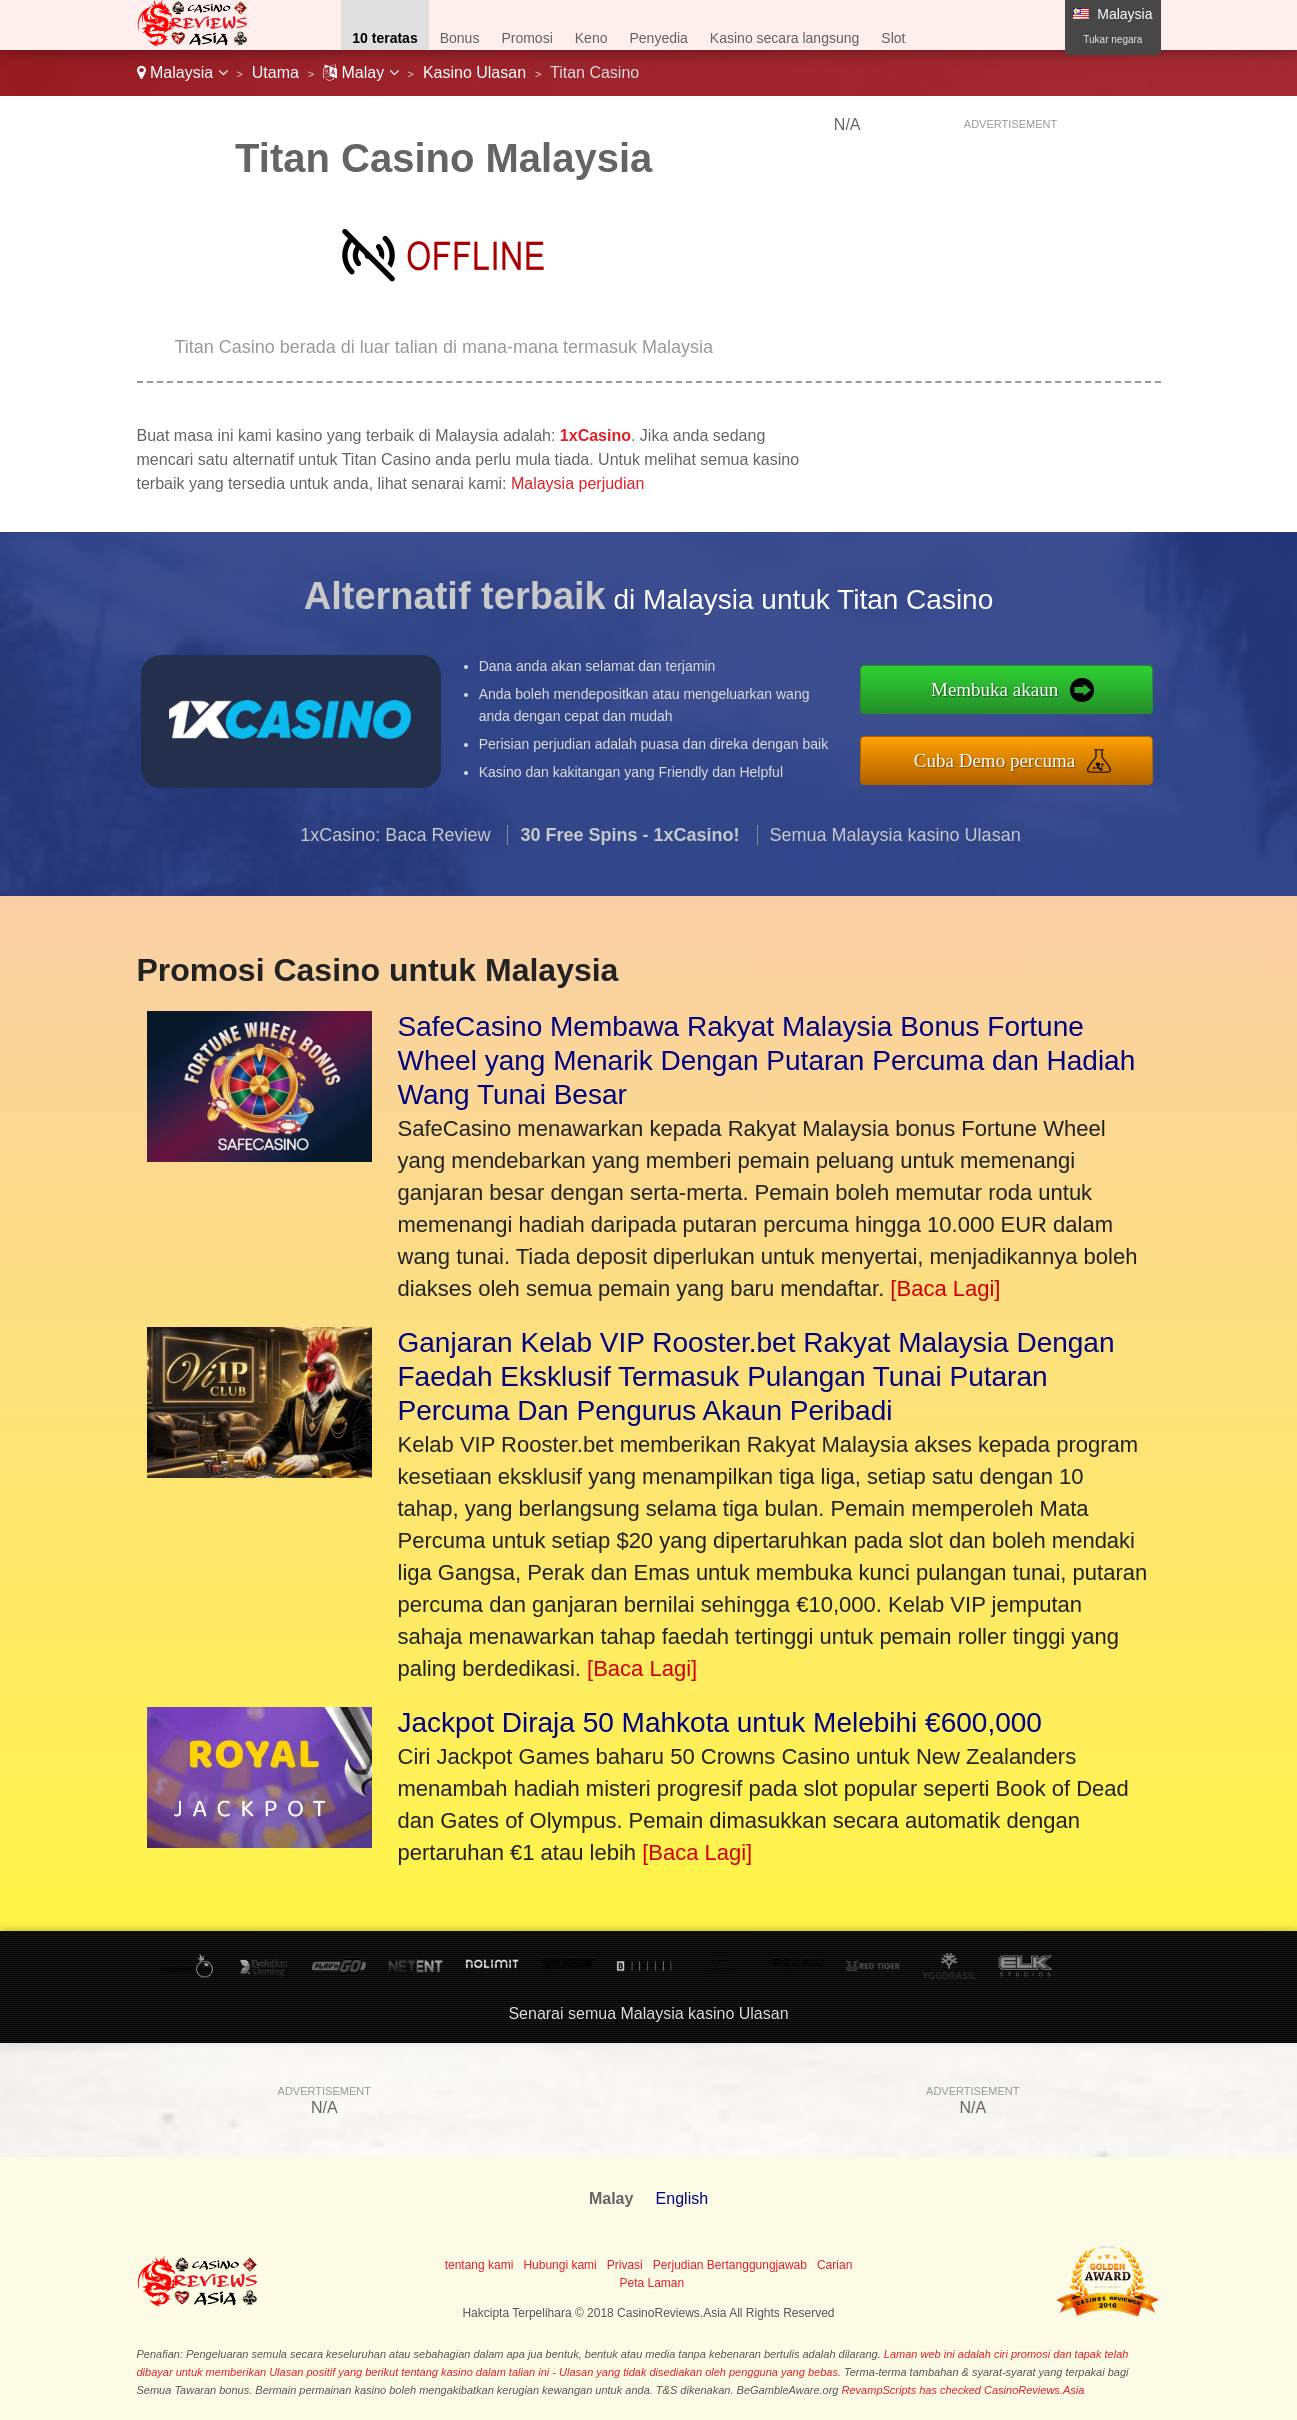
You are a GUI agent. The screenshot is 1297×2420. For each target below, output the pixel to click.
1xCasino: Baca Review (395, 842)
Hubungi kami (559, 2265)
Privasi (625, 2265)
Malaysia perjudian (577, 483)
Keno (591, 38)
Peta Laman (651, 2283)
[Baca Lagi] (945, 1288)
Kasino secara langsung (784, 38)
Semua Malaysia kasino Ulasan (895, 842)
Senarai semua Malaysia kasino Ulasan (648, 2013)
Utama (275, 72)
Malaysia (182, 72)
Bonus (460, 38)
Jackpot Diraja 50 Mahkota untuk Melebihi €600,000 (720, 1722)
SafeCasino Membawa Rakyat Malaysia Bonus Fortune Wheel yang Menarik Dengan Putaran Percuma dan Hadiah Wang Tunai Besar (767, 1060)
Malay (361, 72)
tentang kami (479, 2265)
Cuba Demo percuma (1002, 759)
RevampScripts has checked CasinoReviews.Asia (963, 2390)
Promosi (526, 38)
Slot (893, 38)
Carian (834, 2265)
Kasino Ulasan (474, 72)
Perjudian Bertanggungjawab (730, 2265)
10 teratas (384, 38)
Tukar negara (1112, 39)
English (682, 2198)
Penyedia (658, 38)
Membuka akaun (1002, 690)
